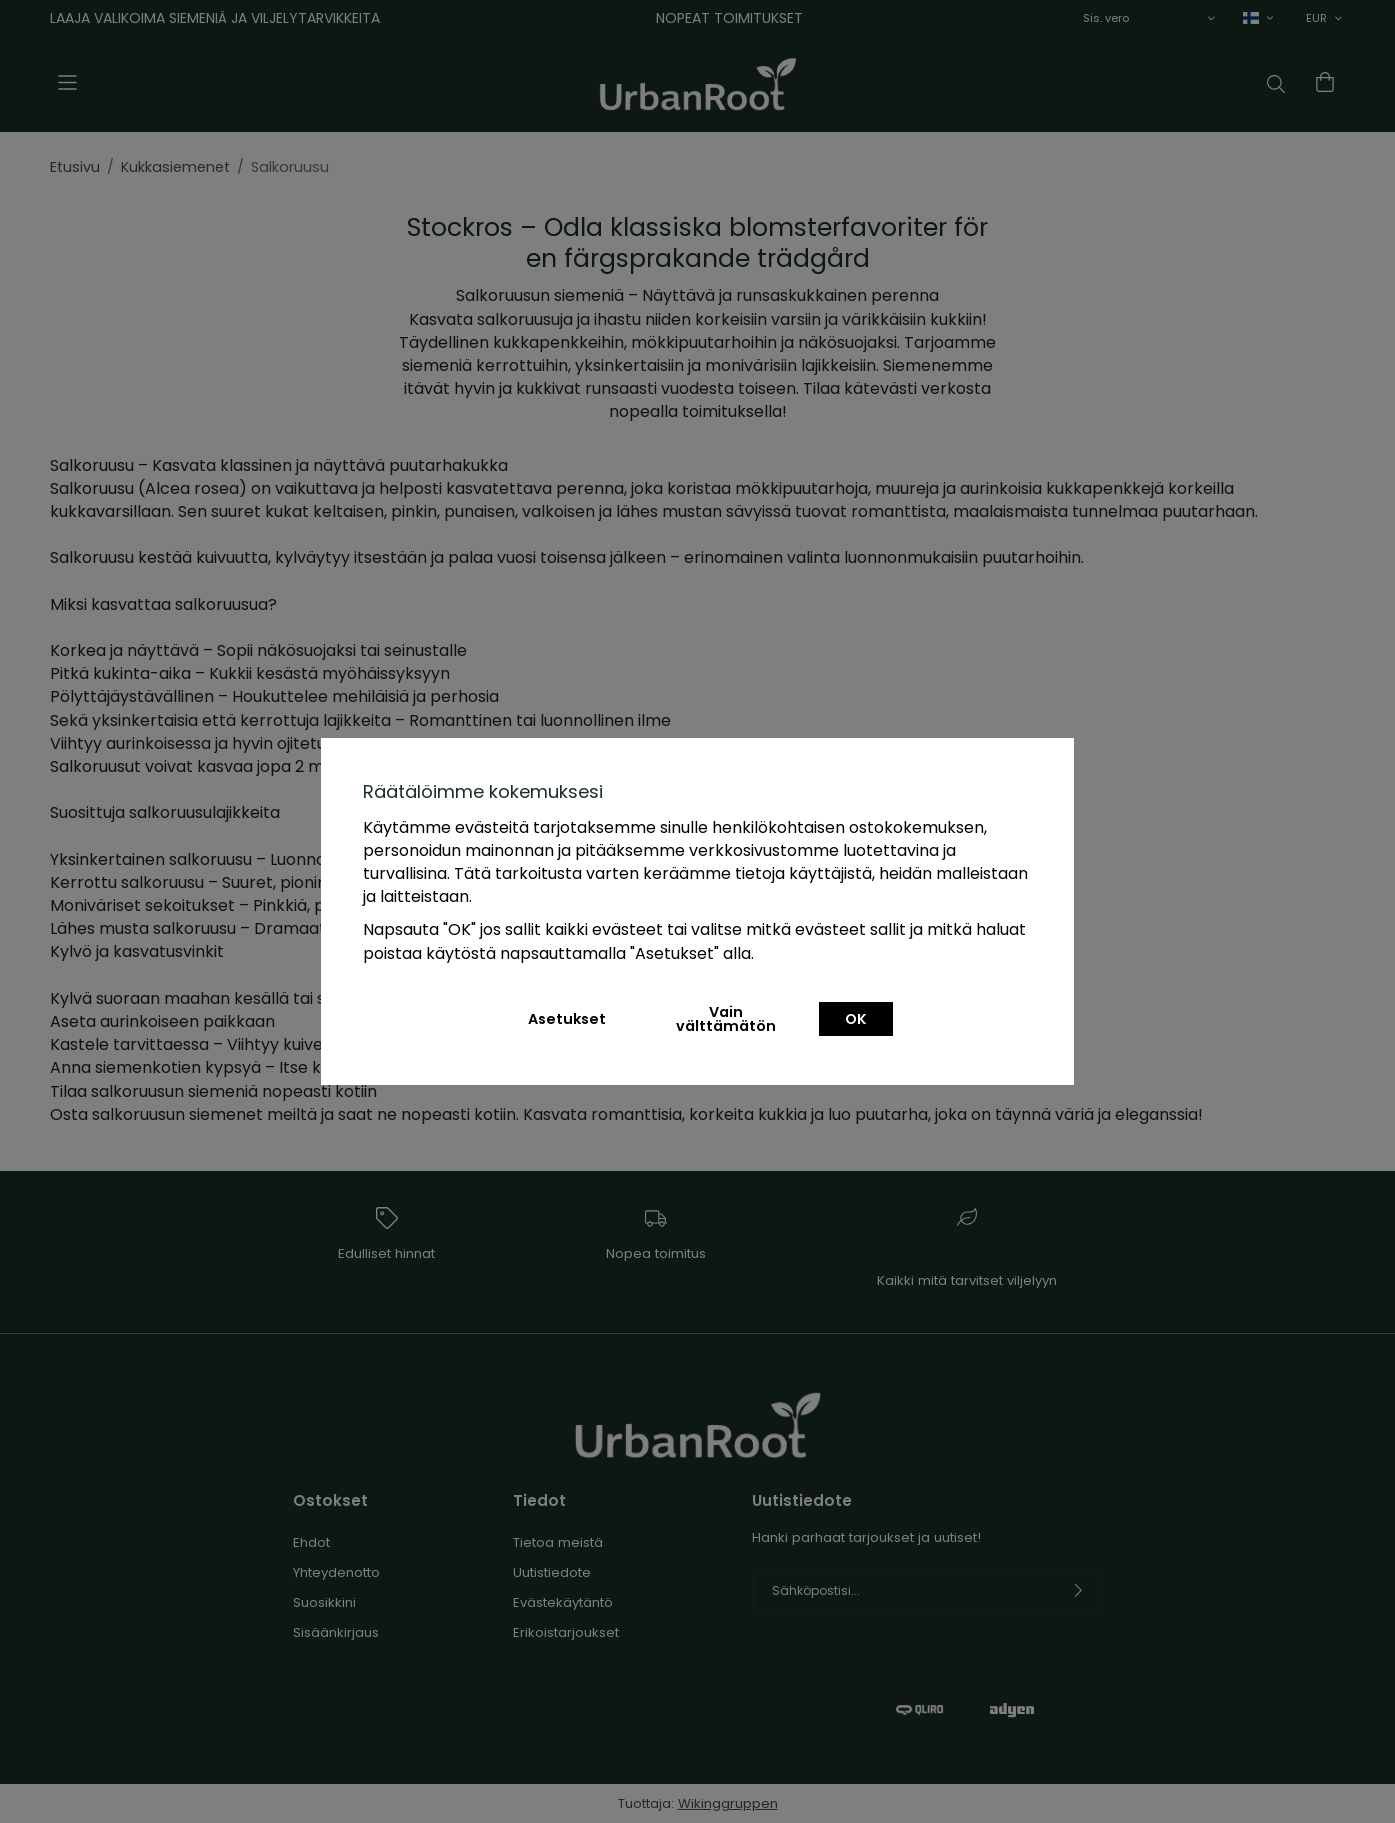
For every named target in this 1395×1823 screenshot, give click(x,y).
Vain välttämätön (726, 1019)
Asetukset (567, 1019)
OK (856, 1019)
